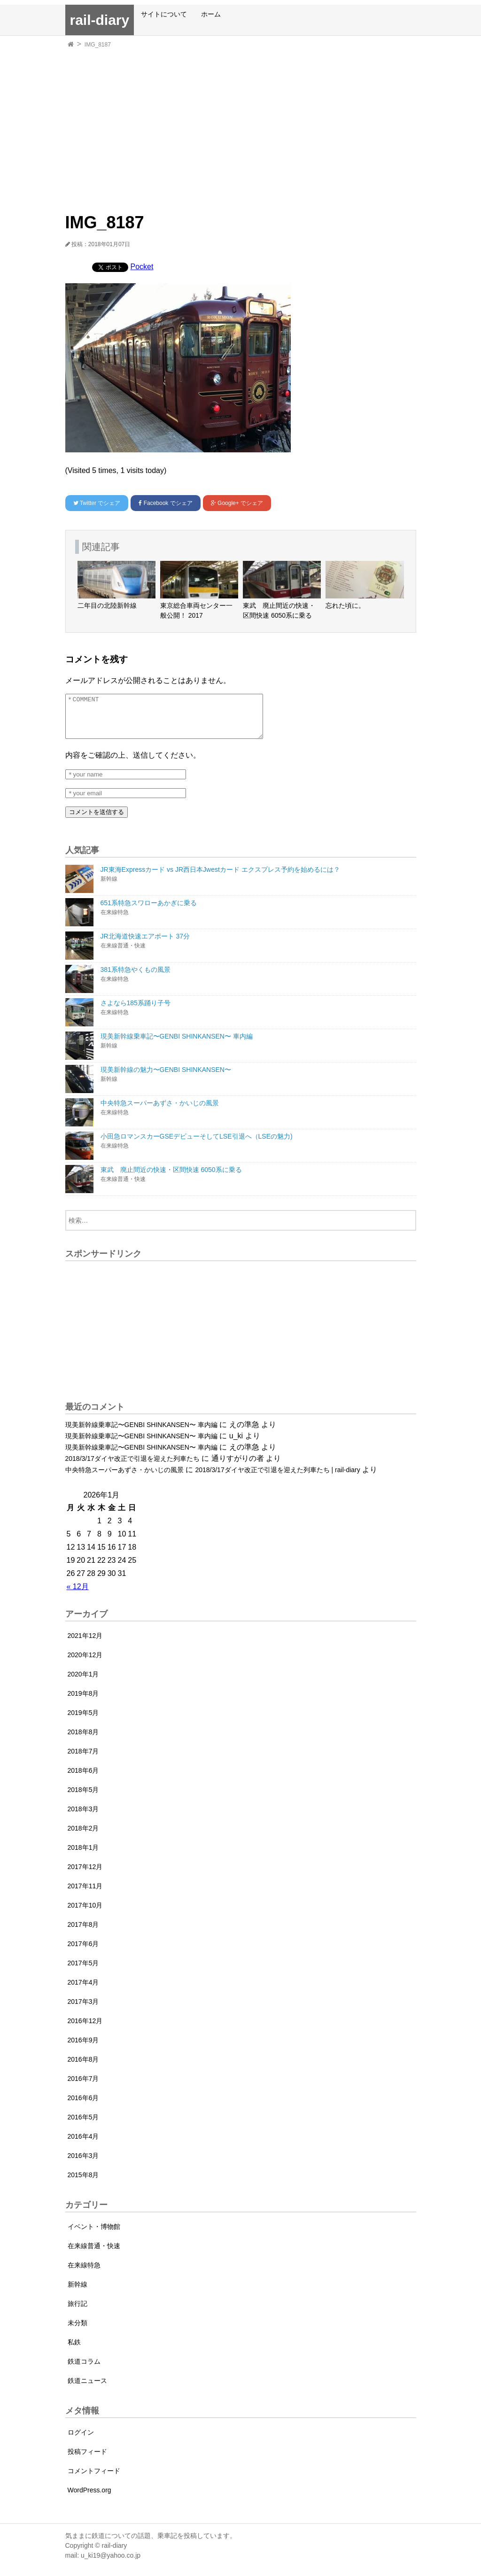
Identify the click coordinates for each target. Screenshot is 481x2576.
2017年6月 (83, 1952)
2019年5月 (83, 1721)
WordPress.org (89, 2498)
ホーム (211, 14)
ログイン (81, 2440)
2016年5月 (83, 2125)
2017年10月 (85, 1913)
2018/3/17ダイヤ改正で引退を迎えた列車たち (132, 1467)
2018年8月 (83, 1740)
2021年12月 (85, 1644)
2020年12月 (85, 1663)
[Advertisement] (240, 121)
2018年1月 (83, 1856)
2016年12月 (85, 2029)
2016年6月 (83, 2106)
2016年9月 (83, 2048)
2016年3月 (83, 2164)
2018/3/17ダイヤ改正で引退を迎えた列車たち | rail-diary (277, 1478)
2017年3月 (83, 2010)
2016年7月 (83, 2087)
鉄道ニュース (87, 2389)
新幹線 (77, 2293)
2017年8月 (83, 1933)
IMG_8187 (98, 44)
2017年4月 (83, 1990)
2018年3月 (83, 1817)
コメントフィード (94, 2479)
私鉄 (74, 2350)
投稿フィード (87, 2460)
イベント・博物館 (94, 2235)
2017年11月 (85, 1894)
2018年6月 (83, 1779)
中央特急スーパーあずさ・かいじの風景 (124, 1478)
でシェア (97, 503)
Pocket (142, 267)
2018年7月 (83, 1759)
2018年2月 (83, 1836)
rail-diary (100, 20)
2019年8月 (83, 1702)
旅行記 (77, 2312)
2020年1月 (83, 1682)
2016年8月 (83, 2068)
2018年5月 (83, 1798)
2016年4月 (83, 2145)
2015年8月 (83, 2183)
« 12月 (78, 1595)
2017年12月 (85, 1875)
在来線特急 (84, 2273)
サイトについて (164, 14)
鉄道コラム (84, 2370)
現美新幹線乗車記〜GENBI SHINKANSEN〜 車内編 (141, 1433)
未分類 (77, 2331)
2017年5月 (83, 1971)
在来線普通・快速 (94, 2254)
